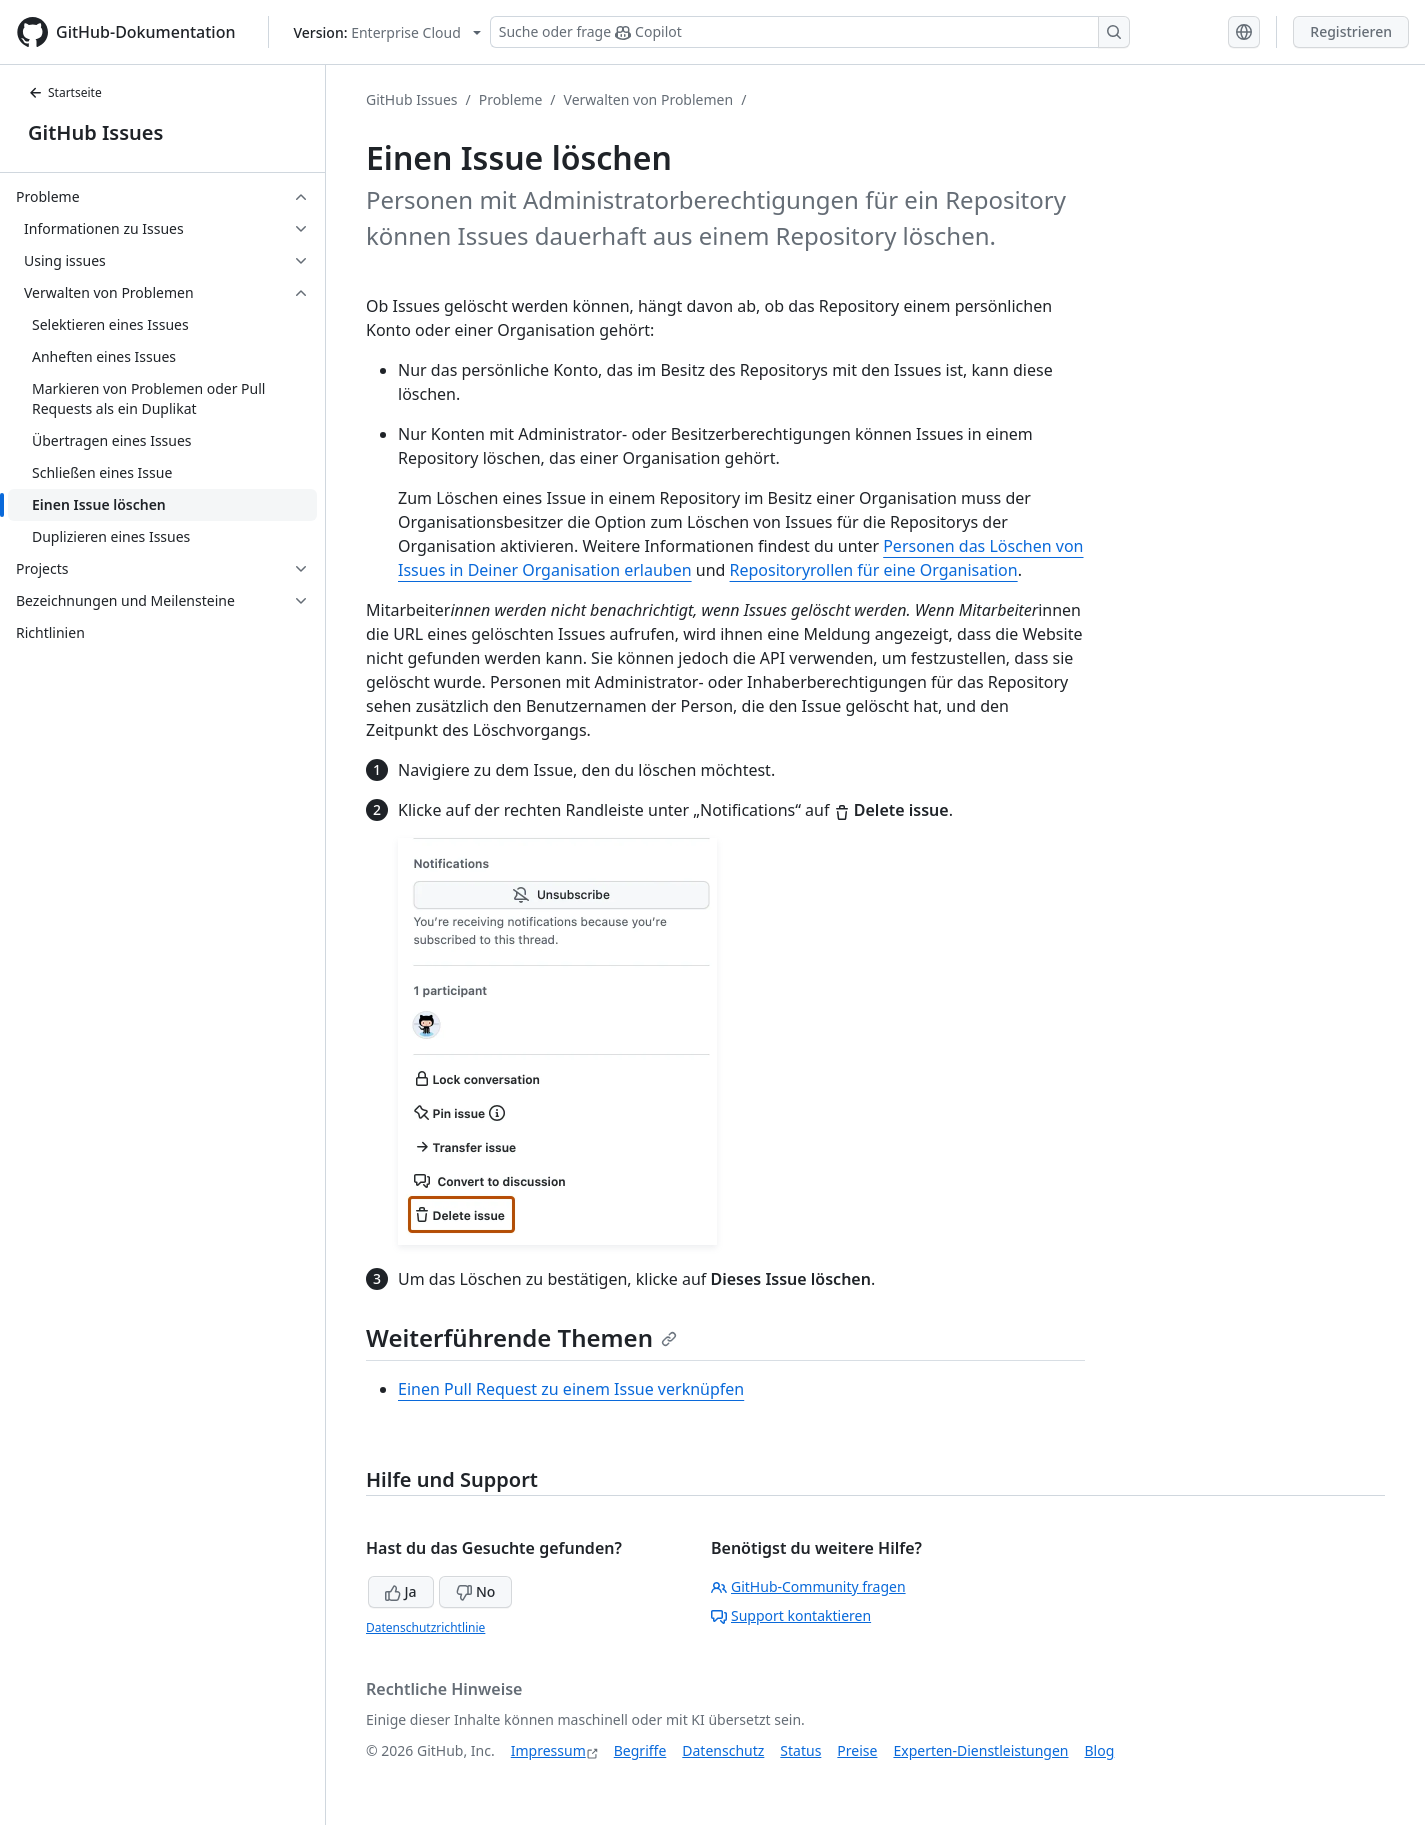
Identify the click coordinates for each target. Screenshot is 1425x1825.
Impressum (548, 1750)
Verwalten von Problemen (649, 99)
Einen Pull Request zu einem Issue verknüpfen (571, 1389)
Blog (1100, 1750)
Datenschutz (723, 1750)
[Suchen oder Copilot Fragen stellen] (810, 32)
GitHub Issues (95, 132)
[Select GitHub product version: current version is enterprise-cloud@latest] (387, 32)
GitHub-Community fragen (808, 1586)
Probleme (511, 99)
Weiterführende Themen (521, 1337)
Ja (401, 1591)
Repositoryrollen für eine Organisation (874, 570)
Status (800, 1750)
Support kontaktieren (791, 1615)
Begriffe (640, 1750)
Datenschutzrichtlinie (425, 1627)
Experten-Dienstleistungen (980, 1750)
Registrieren (1351, 31)
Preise (857, 1750)
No (475, 1591)
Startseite (65, 92)
